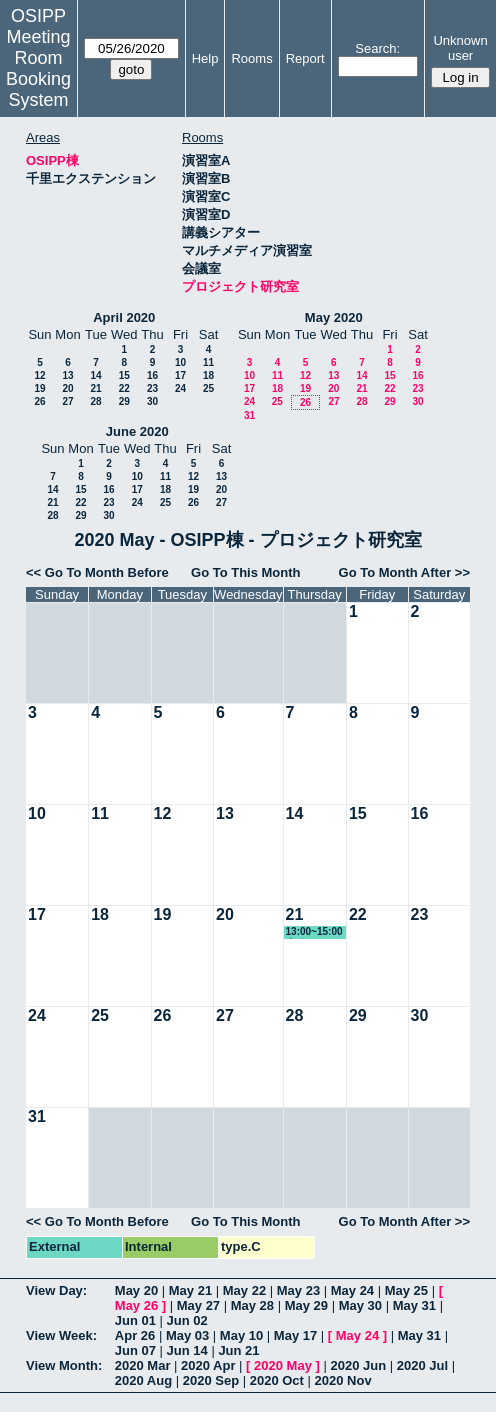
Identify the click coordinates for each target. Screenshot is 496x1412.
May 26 (136, 1305)
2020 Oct (277, 1380)
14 (95, 375)
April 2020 (124, 317)
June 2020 (137, 431)
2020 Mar (143, 1365)
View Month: (64, 1365)
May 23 (298, 1290)
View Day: (56, 1290)
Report (305, 58)
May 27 (198, 1305)
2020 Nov (343, 1380)
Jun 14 (187, 1350)
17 (180, 375)
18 (208, 375)
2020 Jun (358, 1365)
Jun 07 (135, 1350)
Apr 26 (135, 1335)
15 (124, 375)
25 (208, 388)
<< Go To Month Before (97, 572)
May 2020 (334, 317)
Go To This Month (246, 572)
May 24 (352, 1290)
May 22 (244, 1290)
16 (152, 375)
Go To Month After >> (404, 572)
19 (39, 388)
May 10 (241, 1335)
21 (95, 388)
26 (39, 401)
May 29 (306, 1305)
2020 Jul (422, 1365)
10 (180, 362)
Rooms (251, 58)
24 (180, 388)
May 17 (295, 1335)
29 (124, 401)
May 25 (406, 1290)
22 (124, 388)
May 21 (190, 1290)
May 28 (252, 1305)
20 (67, 388)
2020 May (283, 1365)
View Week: (61, 1335)
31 (249, 415)
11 (208, 362)
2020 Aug (143, 1380)
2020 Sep (211, 1380)
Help (205, 58)
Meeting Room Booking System (38, 68)
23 (152, 388)
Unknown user (460, 48)
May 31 (414, 1305)
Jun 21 (238, 1350)
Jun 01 (135, 1320)
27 (67, 401)
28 (95, 401)
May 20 (136, 1290)
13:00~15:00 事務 (314, 932)
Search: (377, 48)
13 (67, 375)
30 (152, 401)
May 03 (187, 1335)
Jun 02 (187, 1320)
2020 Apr (208, 1365)
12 (39, 375)
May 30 (360, 1305)
